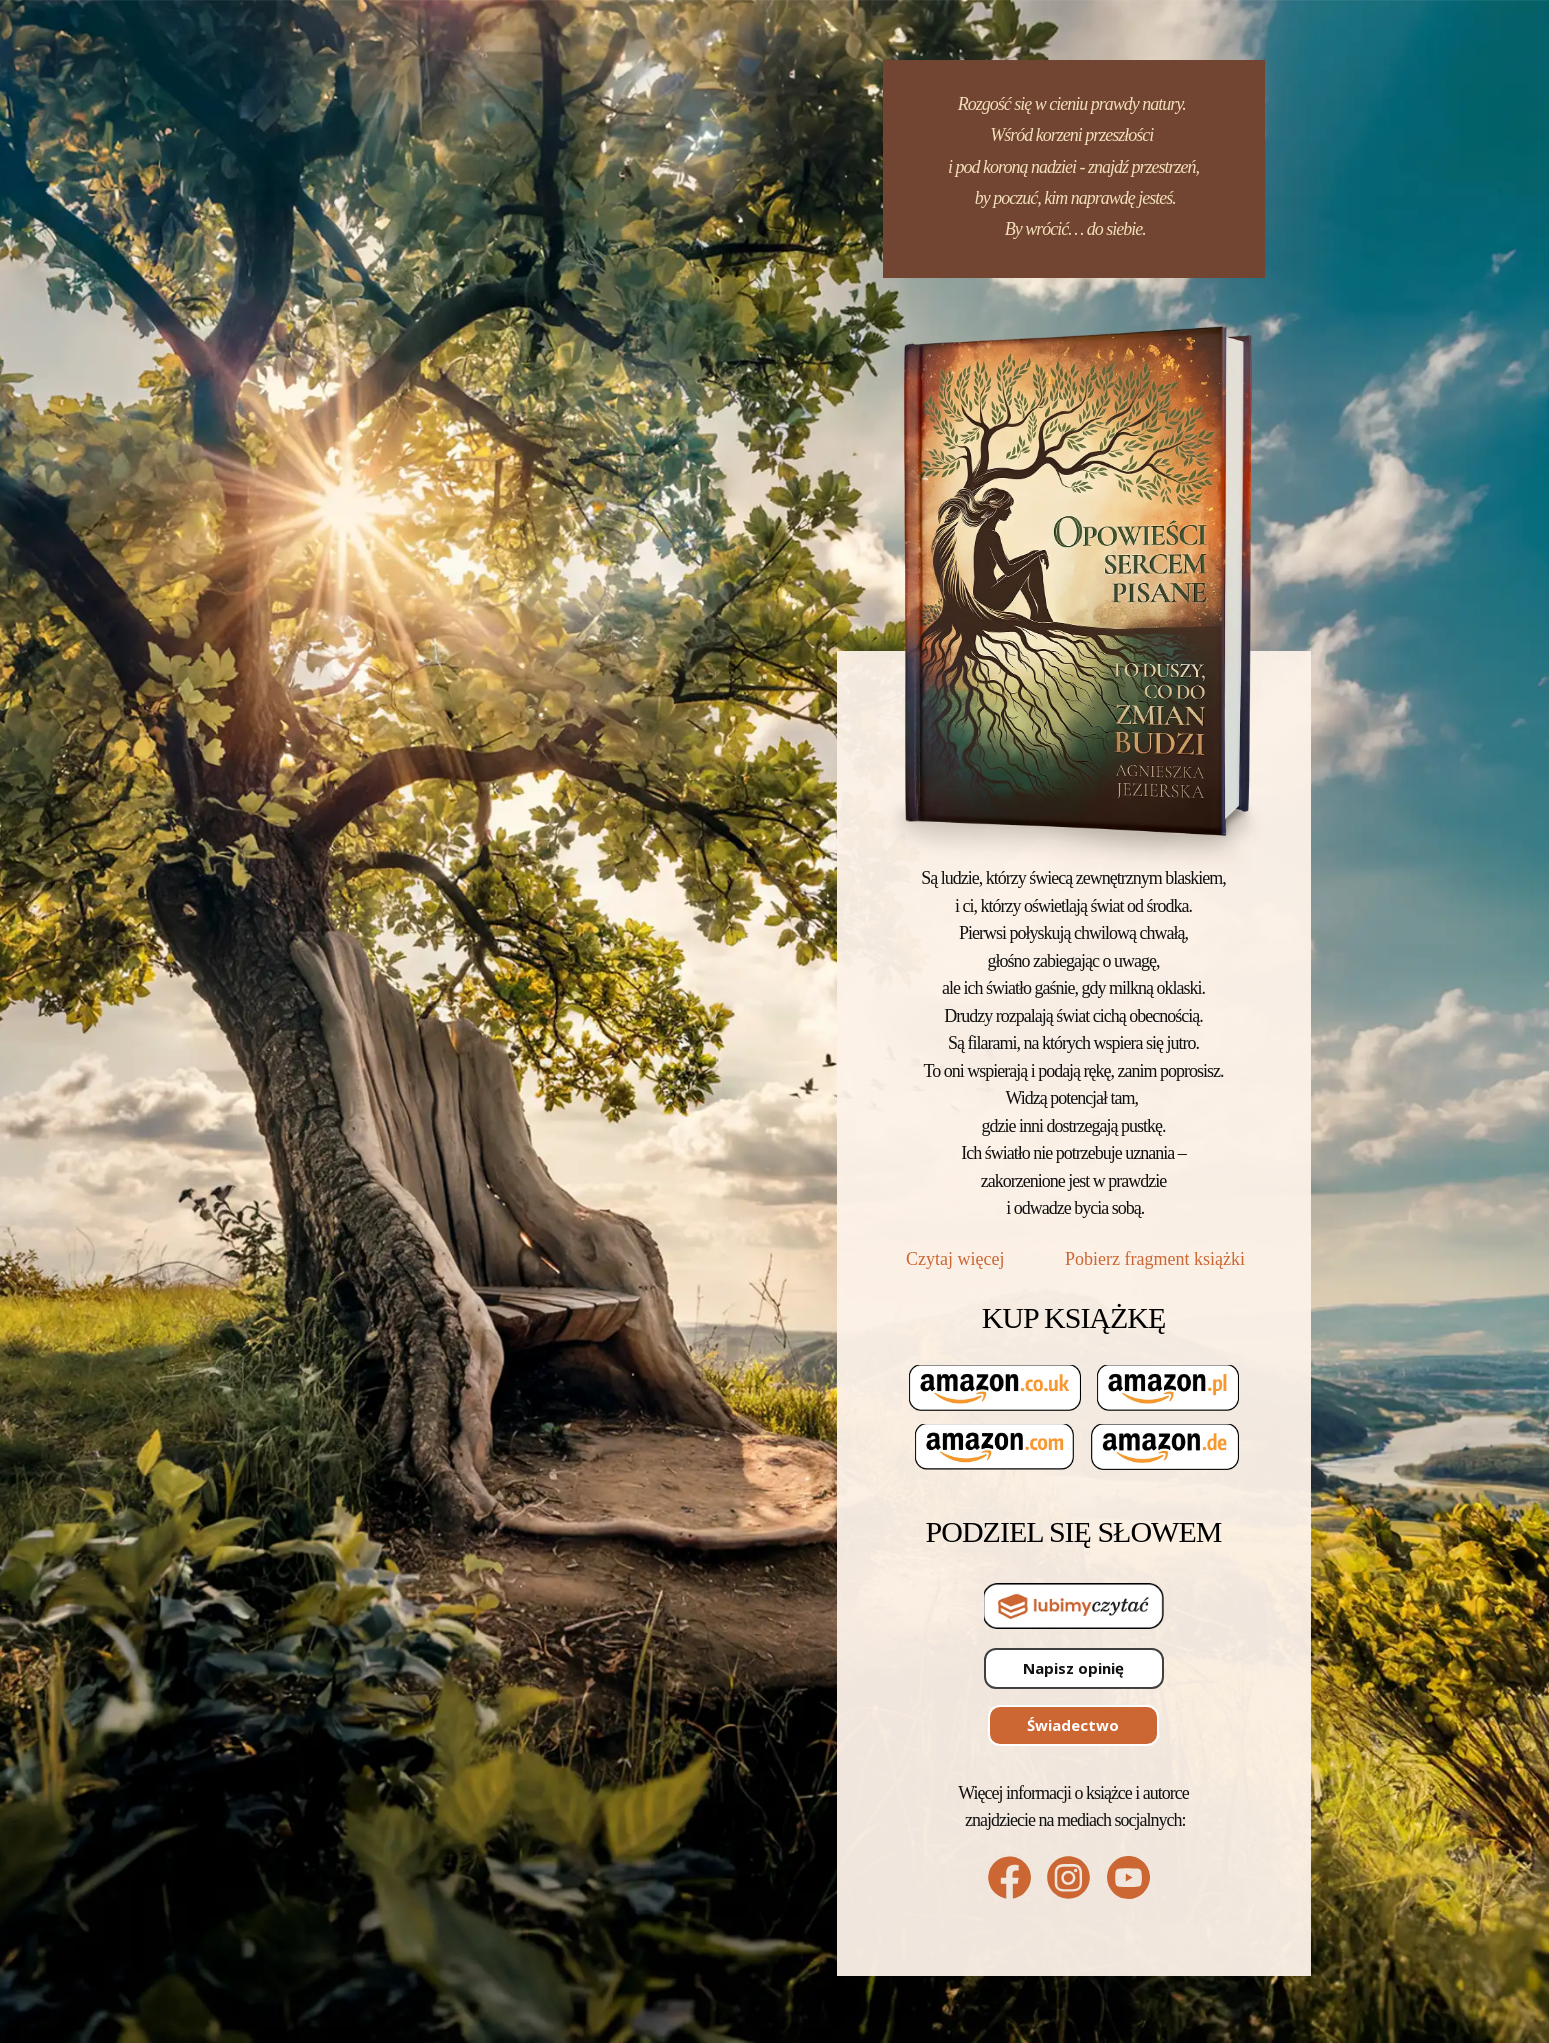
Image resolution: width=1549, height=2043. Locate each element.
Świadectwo (1073, 1725)
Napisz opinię (1073, 1668)
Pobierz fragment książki (1155, 1259)
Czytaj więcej (957, 1259)
